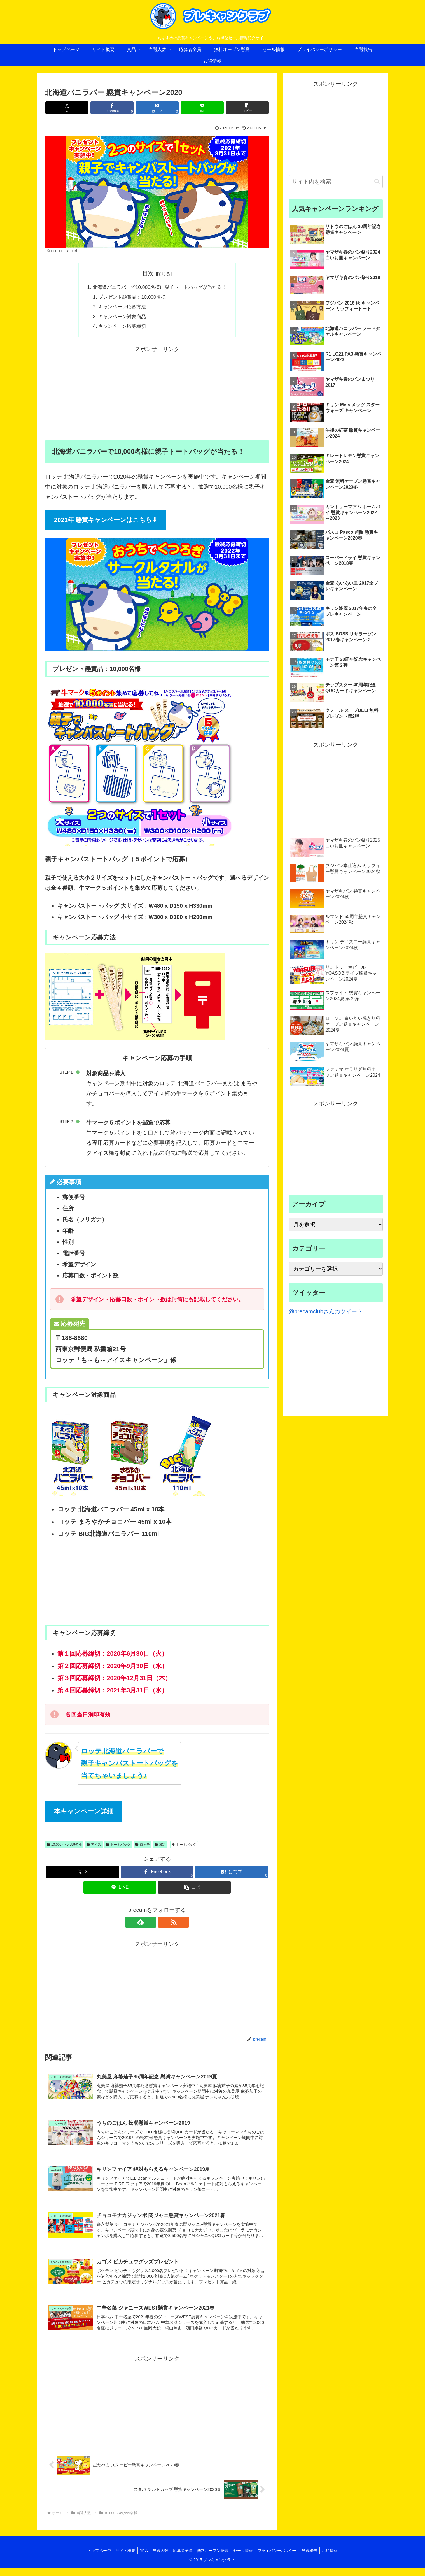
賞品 (141, 2558)
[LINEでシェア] (194, 107)
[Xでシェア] (82, 107)
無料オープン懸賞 (213, 2558)
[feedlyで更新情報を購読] (150, 1924)
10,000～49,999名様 (64, 1846)
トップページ (94, 2558)
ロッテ (142, 1846)
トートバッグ (118, 1846)
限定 (160, 1846)
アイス (94, 1846)
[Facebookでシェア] (119, 107)
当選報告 (313, 2558)
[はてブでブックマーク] (157, 107)
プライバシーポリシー (280, 2558)
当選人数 (159, 2558)
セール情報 (245, 2558)
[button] (232, 107)
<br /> (62, 1582)
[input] (336, 181)
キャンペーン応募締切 (120, 328)
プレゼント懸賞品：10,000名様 (130, 298)
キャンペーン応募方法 (120, 308)
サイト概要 (121, 2558)
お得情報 (335, 2558)
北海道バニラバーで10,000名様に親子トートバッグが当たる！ (159, 288)
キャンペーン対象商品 (120, 318)
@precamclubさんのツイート (326, 1311)
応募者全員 (182, 2558)
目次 (148, 273)
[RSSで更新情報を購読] (163, 1924)
